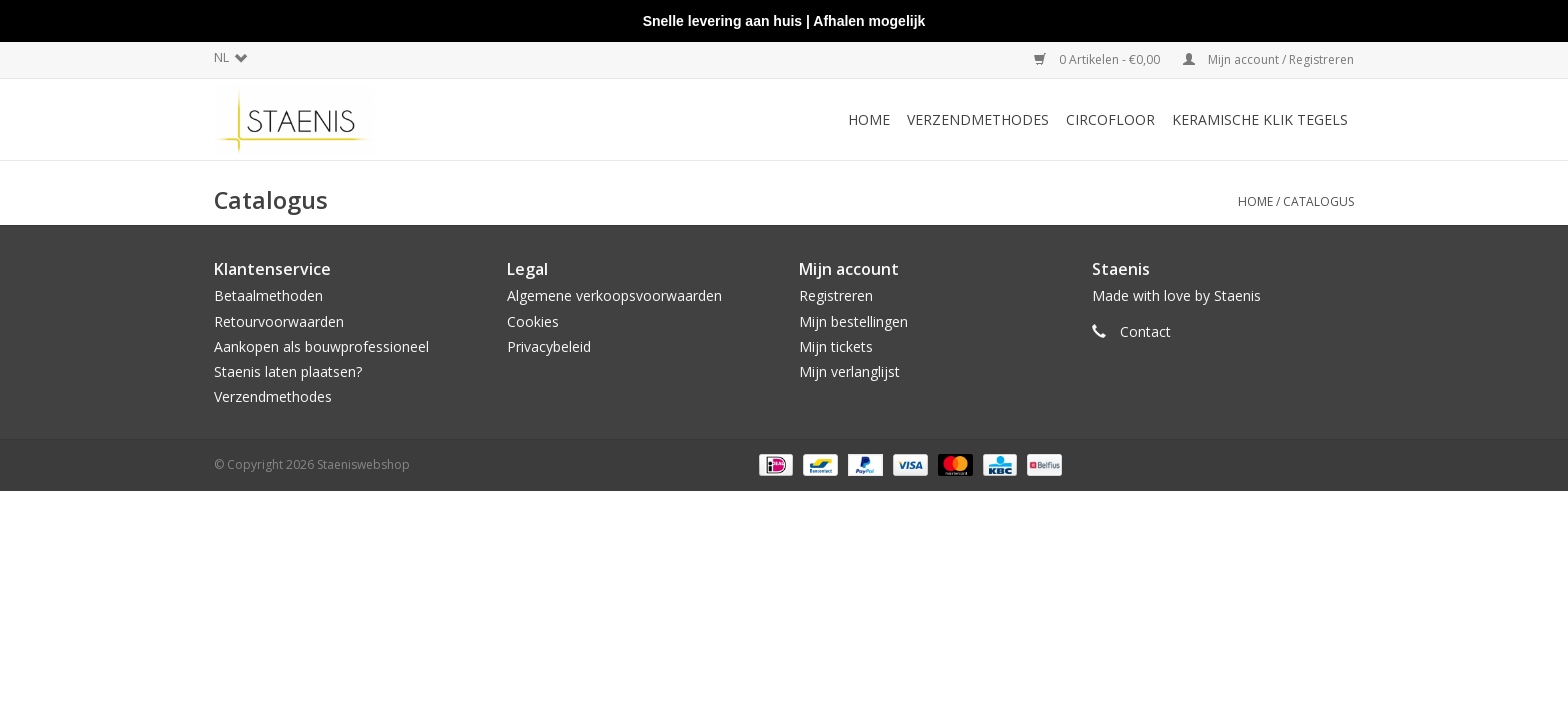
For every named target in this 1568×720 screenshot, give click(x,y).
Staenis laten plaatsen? (288, 371)
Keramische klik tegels (1260, 119)
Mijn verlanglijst (849, 371)
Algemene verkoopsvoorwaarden (614, 295)
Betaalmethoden (268, 295)
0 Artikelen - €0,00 (1098, 59)
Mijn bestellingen (853, 321)
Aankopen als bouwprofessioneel (321, 346)
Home (869, 119)
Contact (1145, 331)
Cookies (533, 321)
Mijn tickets (836, 346)
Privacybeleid (549, 346)
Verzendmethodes (978, 119)
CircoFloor (1110, 119)
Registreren (836, 295)
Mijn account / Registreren (1268, 59)
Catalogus (1318, 201)
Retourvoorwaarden (279, 321)
